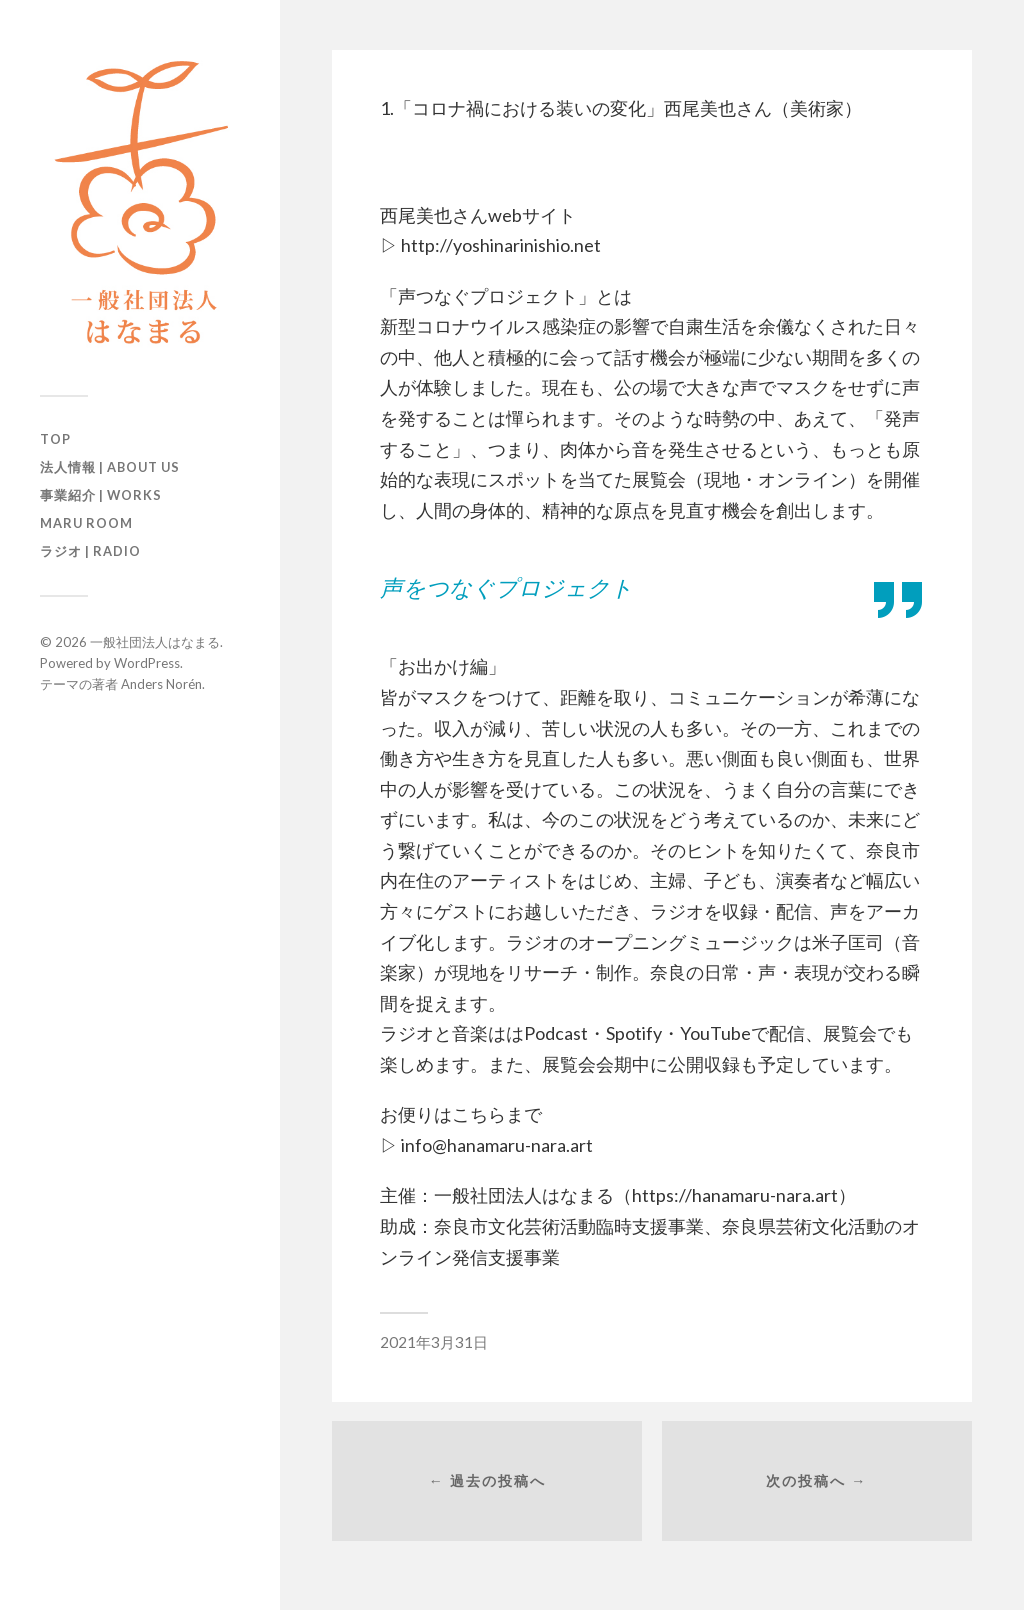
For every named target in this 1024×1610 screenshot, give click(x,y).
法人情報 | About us (110, 467)
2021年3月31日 (434, 1342)
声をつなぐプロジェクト (506, 587)
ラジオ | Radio (90, 551)
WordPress (147, 663)
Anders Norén (161, 684)
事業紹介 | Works (101, 495)
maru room (86, 523)
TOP (55, 439)
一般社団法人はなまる (155, 642)
